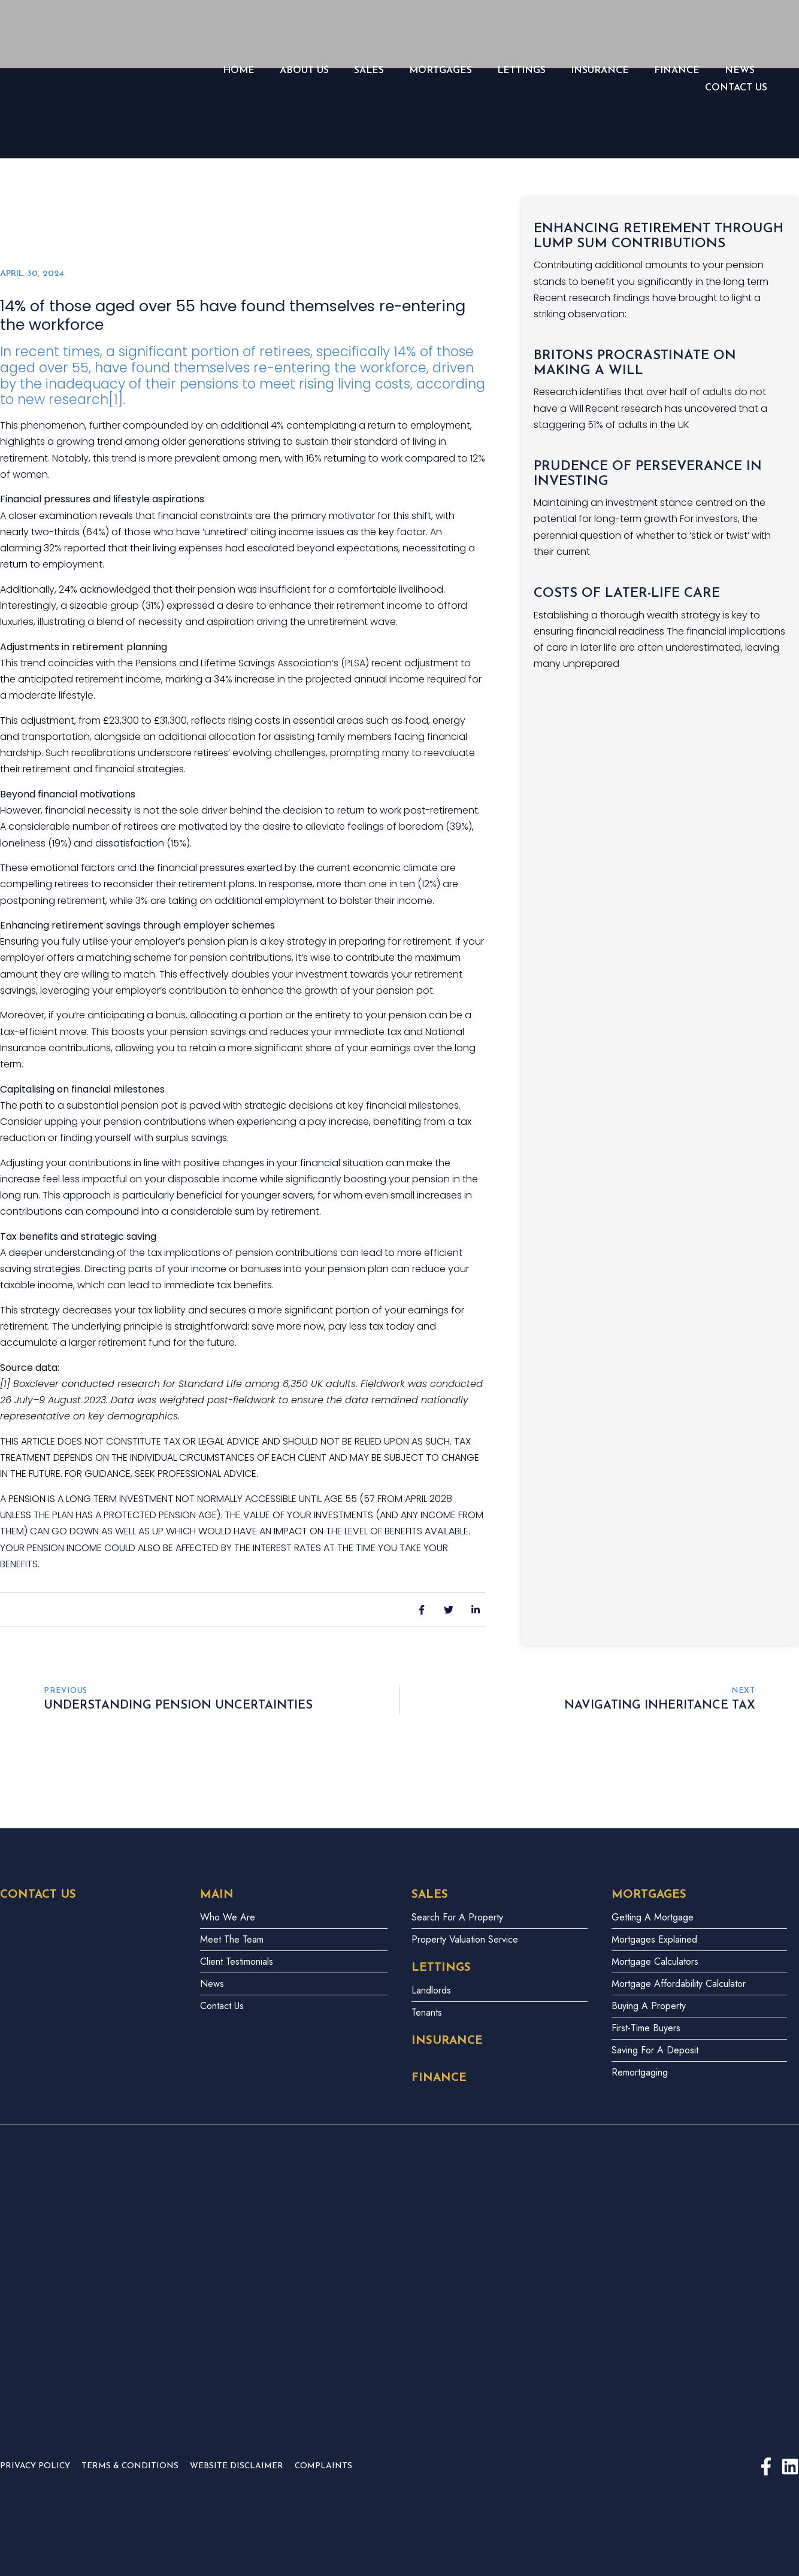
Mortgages (440, 70)
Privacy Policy (35, 2466)
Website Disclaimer (236, 2466)
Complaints (323, 2466)
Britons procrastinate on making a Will (635, 363)
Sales (369, 70)
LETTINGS (521, 70)
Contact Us (736, 88)
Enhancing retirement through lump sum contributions (658, 236)
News (740, 70)
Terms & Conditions (129, 2466)
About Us (304, 70)
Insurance (600, 70)
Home (239, 70)
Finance (677, 70)
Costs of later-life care (627, 593)
